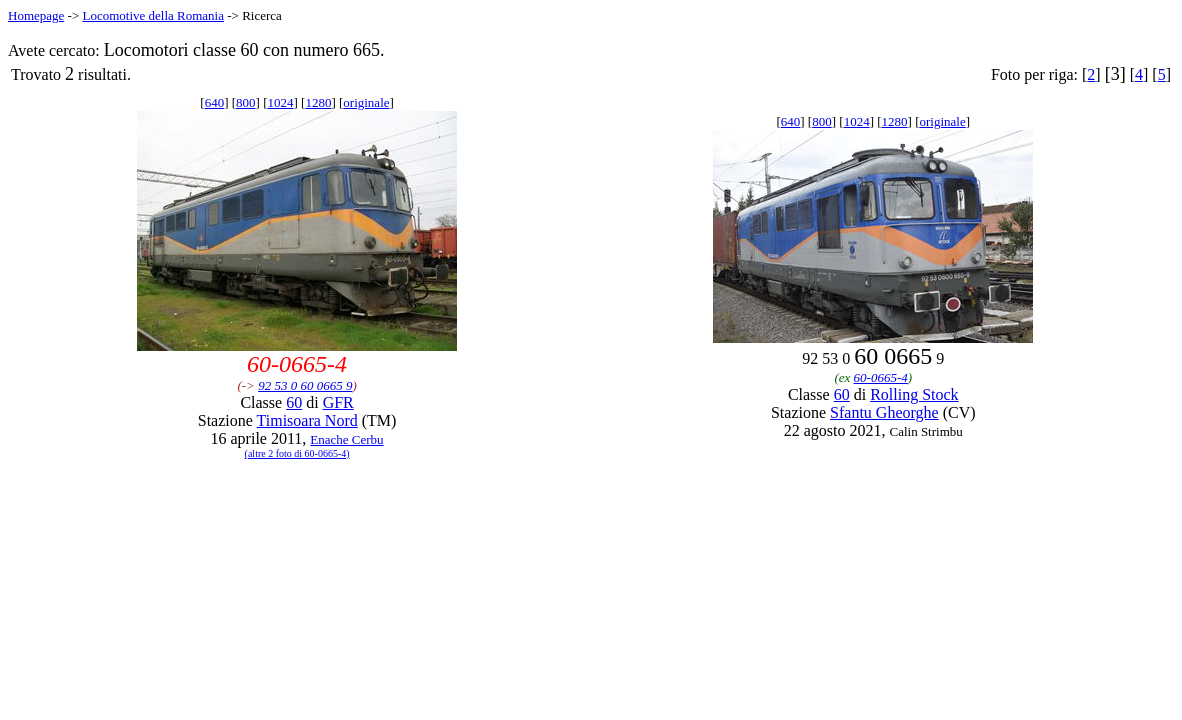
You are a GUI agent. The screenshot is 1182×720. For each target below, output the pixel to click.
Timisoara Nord (307, 420)
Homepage (36, 15)
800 (246, 102)
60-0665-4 (881, 377)
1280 (318, 102)
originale (366, 102)
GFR (338, 402)
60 (294, 402)
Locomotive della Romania (153, 15)
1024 (280, 102)
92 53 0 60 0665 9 (305, 385)
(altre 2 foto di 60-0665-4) (297, 453)
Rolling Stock (914, 394)
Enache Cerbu (346, 439)
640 (215, 102)
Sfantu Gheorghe (884, 412)
